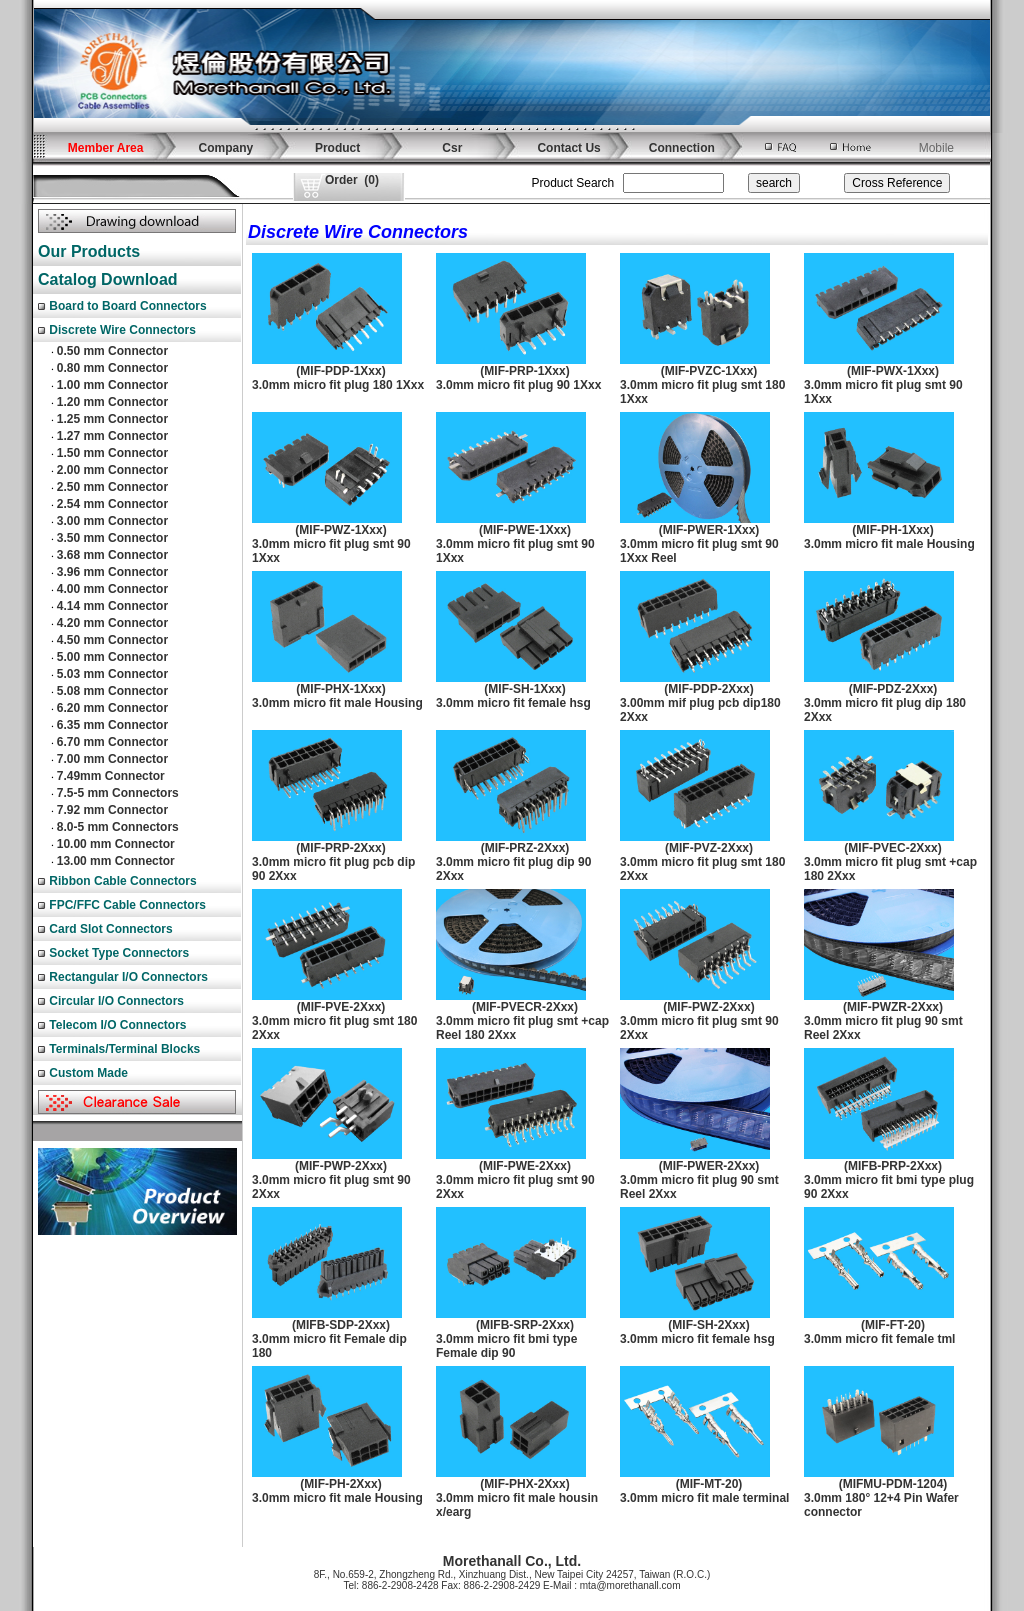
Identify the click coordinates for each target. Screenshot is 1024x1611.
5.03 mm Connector (112, 674)
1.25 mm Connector (112, 419)
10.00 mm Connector (116, 844)
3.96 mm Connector (112, 572)
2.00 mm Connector (112, 470)
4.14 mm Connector (112, 606)
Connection (682, 148)
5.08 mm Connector (112, 691)
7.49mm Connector (111, 776)
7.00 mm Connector (112, 759)
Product (337, 148)
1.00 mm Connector (112, 385)
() (352, 180)
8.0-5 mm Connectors (118, 827)
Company (226, 148)
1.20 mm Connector (112, 402)
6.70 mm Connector (112, 742)
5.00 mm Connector (112, 657)
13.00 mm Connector (116, 861)
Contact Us (568, 148)
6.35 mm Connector (112, 725)
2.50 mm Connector (112, 487)
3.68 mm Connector (112, 555)
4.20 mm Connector (112, 623)
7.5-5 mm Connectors (118, 793)
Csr (452, 148)
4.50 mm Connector (112, 640)
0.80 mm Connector (112, 368)
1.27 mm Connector (112, 436)
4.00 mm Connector (112, 589)
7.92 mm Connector (112, 810)
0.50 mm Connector (112, 351)
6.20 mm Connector (112, 708)
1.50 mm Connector (112, 453)
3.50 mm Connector (112, 538)
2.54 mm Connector (112, 504)
